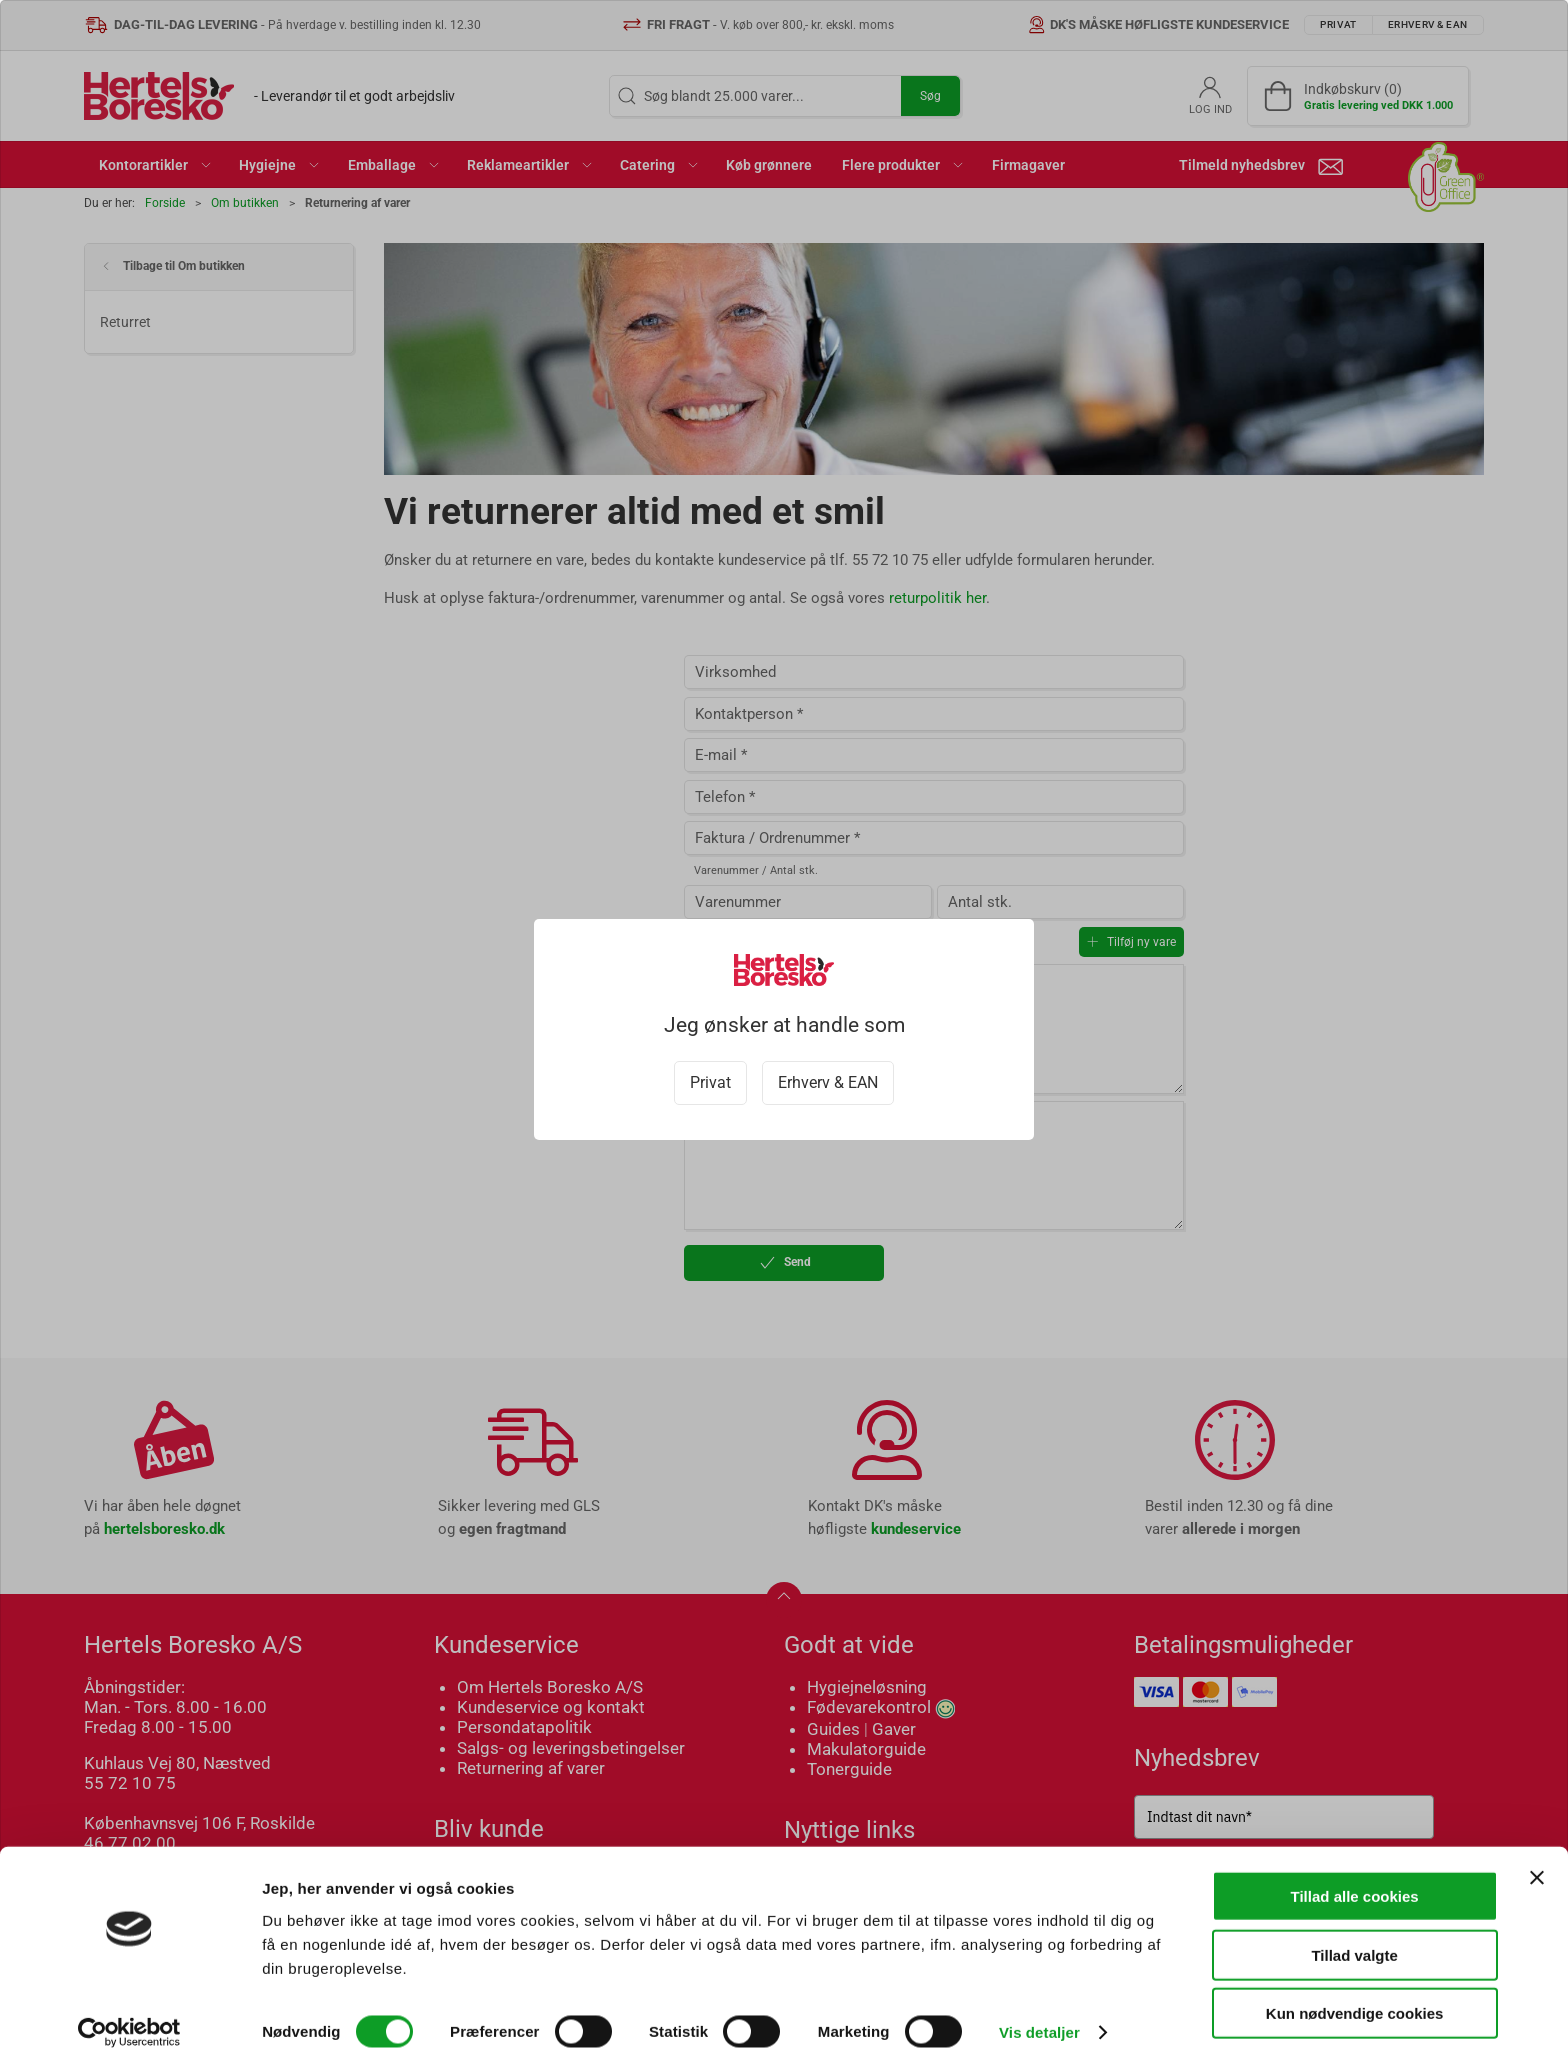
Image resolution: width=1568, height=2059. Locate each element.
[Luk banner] (1537, 1865)
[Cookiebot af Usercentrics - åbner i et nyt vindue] (129, 2020)
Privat (710, 1082)
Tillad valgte (1354, 1942)
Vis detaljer (1039, 2019)
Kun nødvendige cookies (1355, 2000)
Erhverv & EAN (828, 1082)
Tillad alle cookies (1355, 1883)
